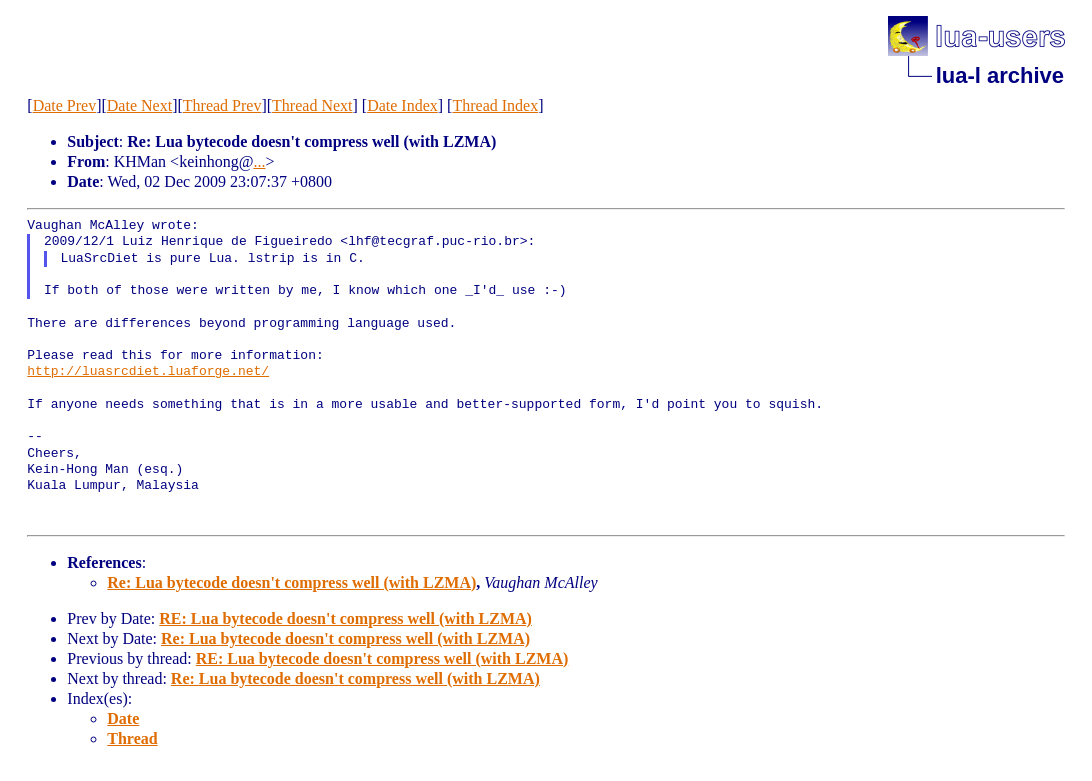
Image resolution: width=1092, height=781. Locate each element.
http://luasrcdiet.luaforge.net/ (148, 372)
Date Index (402, 105)
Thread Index (495, 105)
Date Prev (65, 105)
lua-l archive (1000, 75)
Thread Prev (222, 105)
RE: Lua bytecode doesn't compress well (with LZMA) (345, 618)
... (259, 161)
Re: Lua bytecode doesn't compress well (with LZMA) (291, 582)
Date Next (139, 105)
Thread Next (312, 105)
